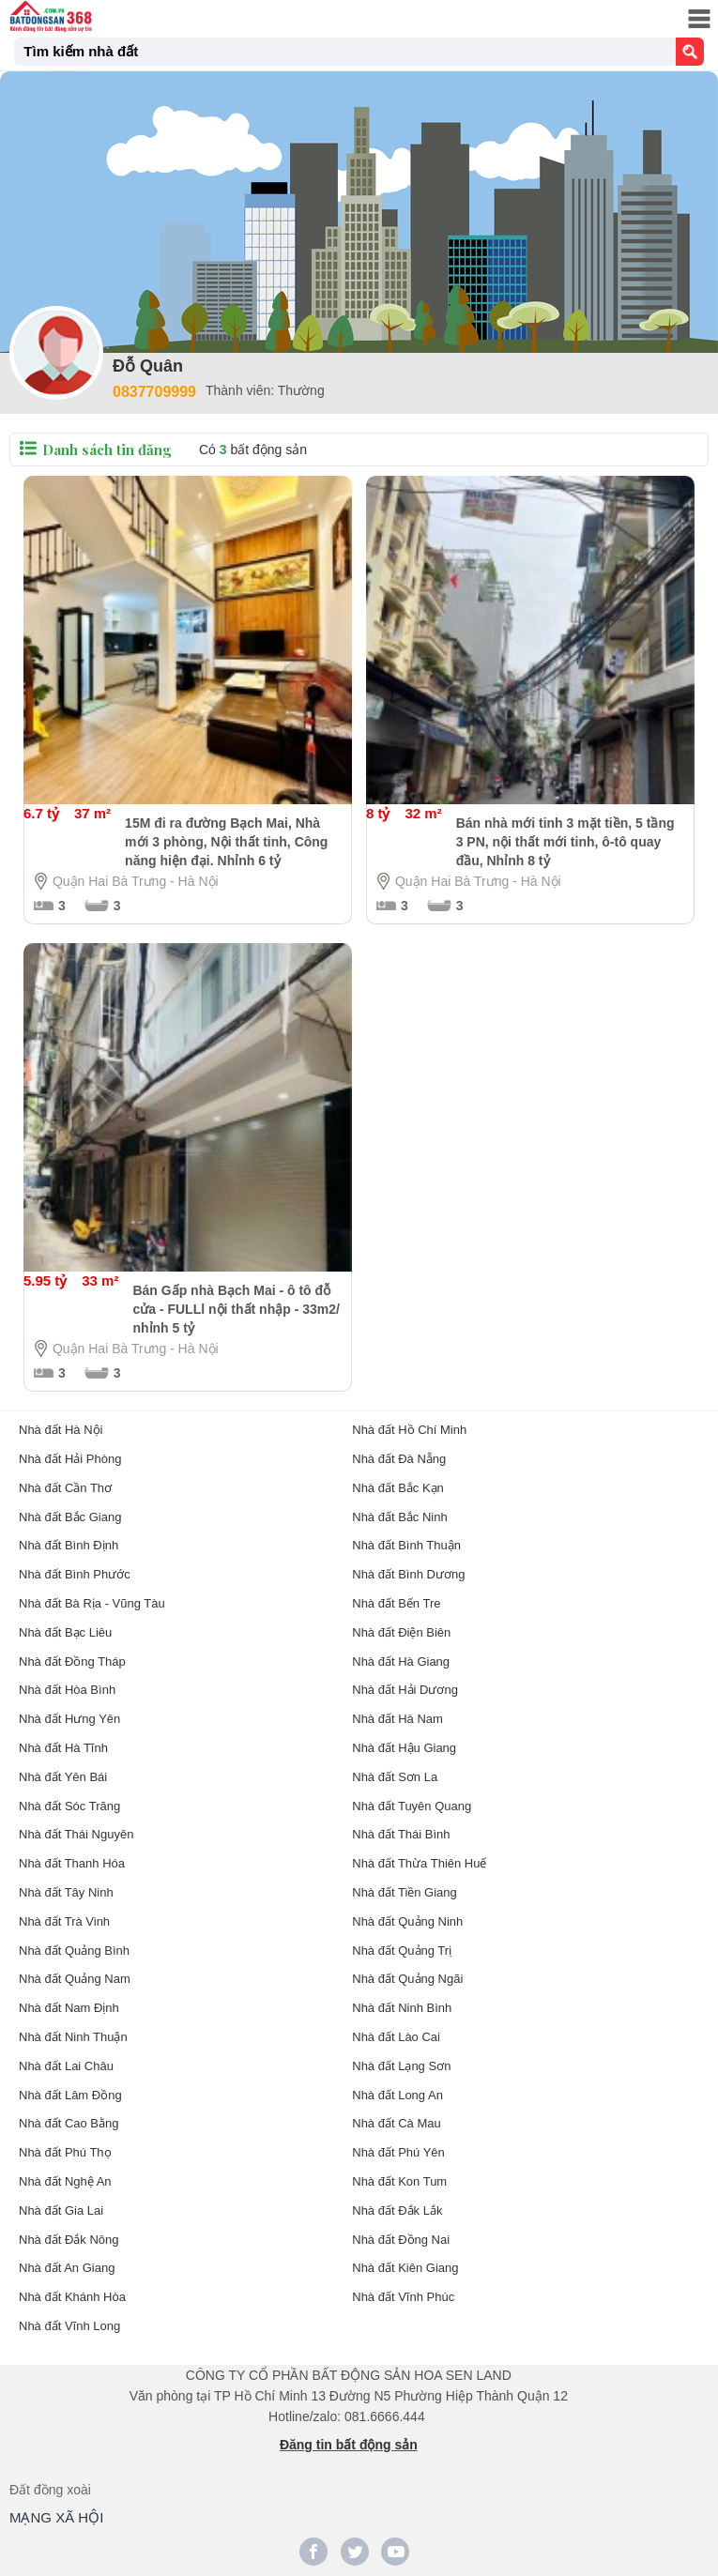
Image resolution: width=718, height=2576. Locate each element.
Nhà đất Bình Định (68, 1545)
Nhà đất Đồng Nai (401, 2240)
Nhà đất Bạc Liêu (65, 1632)
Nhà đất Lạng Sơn (401, 2066)
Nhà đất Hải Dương (405, 1690)
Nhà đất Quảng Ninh (407, 1921)
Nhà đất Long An (397, 2095)
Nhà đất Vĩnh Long (69, 2326)
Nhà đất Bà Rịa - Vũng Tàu (92, 1603)
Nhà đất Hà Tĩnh (63, 1748)
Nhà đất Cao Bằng (69, 2123)
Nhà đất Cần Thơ (65, 1488)
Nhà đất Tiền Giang (404, 1892)
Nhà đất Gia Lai (61, 2210)
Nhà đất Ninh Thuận (73, 2037)
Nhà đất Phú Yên (398, 2152)
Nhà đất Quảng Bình (74, 1950)
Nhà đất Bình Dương (408, 1574)
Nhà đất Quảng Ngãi (407, 1979)
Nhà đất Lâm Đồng (70, 2095)
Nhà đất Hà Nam (397, 1719)
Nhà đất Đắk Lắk (397, 2210)
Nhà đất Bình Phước (74, 1574)
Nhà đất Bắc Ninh (399, 1517)
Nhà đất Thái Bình (401, 1834)
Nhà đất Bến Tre (396, 1603)
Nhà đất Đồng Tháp (72, 1661)
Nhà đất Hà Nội (60, 1430)
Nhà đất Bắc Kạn (398, 1488)
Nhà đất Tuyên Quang (411, 1806)
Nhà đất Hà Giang (401, 1661)
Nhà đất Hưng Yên (69, 1719)
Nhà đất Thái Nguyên (76, 1834)
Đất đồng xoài (50, 2489)
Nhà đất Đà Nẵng (399, 1459)
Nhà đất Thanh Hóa (72, 1863)
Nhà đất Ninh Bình (401, 2008)
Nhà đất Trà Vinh (64, 1921)
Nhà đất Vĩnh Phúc (403, 2297)
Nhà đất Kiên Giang (405, 2268)
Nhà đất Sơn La (394, 1777)
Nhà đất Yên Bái (63, 1777)
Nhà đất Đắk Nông (69, 2240)
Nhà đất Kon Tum (399, 2181)
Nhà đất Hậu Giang (404, 1748)
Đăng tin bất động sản (349, 2444)
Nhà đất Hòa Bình (67, 1690)
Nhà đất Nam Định (69, 2008)
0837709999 (154, 392)
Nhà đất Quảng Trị (401, 1950)
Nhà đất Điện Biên (401, 1632)
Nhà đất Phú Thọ (65, 2152)
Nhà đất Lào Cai (396, 2037)
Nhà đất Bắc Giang (70, 1517)
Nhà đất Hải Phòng (70, 1459)
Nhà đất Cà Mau (396, 2123)
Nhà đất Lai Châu (66, 2066)
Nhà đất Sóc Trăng (69, 1806)
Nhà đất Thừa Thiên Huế (419, 1863)
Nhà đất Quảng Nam (74, 1979)
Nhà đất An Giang (67, 2268)
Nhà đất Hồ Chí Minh (409, 1430)
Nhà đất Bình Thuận (406, 1545)
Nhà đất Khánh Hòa (72, 2297)
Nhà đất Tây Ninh (66, 1892)
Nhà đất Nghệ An (65, 2181)
